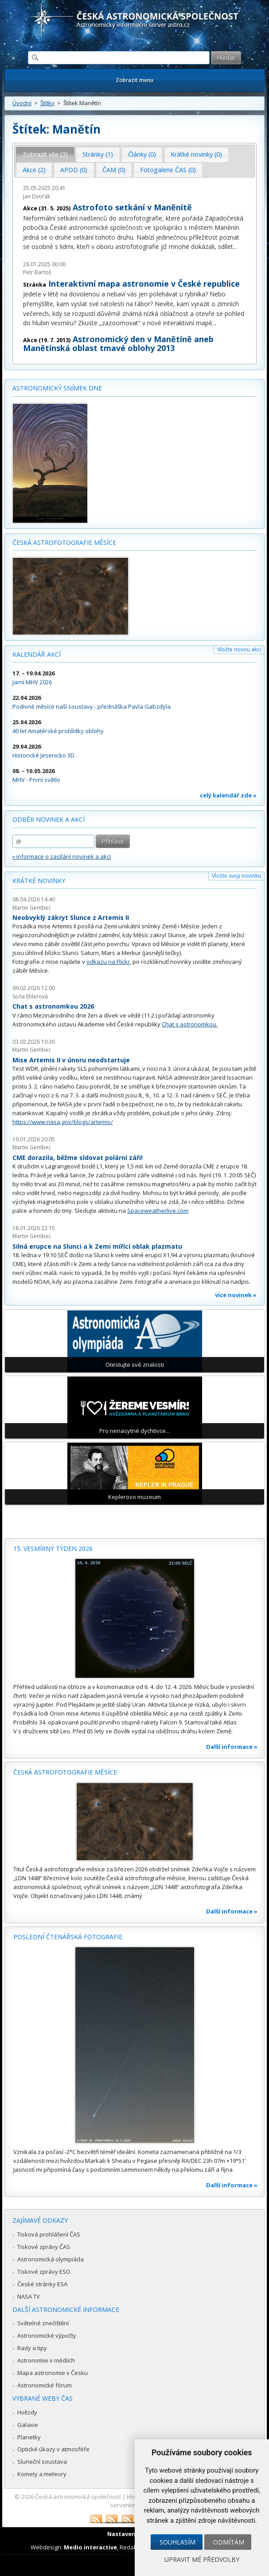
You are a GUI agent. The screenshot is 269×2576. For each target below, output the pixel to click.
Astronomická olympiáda (50, 2259)
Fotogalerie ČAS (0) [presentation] (168, 170)
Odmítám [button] (228, 2542)
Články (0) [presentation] (142, 154)
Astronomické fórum (44, 2385)
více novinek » (236, 1295)
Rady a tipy (32, 2348)
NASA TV (28, 2296)
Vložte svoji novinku (236, 876)
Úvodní (21, 103)
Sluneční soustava (42, 2462)
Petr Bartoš (37, 272)
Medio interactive (90, 2547)
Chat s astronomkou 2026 (53, 1006)
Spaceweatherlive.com (157, 1211)
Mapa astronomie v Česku (52, 2373)
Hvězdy (27, 2412)
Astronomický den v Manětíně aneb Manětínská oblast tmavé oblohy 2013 (118, 343)
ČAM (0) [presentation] (113, 170)
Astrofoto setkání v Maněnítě (132, 207)
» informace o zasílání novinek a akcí (61, 856)
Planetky (29, 2437)
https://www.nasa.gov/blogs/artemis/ (62, 1122)
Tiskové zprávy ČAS (43, 2247)
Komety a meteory (41, 2474)
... (235, 246)
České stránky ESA (42, 2284)
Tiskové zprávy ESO (43, 2272)
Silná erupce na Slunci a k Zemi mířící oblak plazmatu (97, 1246)
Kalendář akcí (36, 654)
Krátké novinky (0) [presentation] (196, 154)
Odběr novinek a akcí (48, 819)
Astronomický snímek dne (57, 388)
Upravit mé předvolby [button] (201, 2559)
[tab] (45, 154)
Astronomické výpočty (46, 2335)
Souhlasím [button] (177, 2542)
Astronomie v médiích (46, 2360)
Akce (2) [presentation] (34, 170)
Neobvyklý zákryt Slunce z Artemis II (70, 917)
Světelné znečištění (43, 2323)
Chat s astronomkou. (190, 1024)
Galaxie (27, 2425)
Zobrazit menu (134, 80)
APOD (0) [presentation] (73, 170)
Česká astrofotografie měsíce (64, 542)
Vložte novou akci (239, 649)
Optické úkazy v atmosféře (53, 2449)
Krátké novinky (38, 880)
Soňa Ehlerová (30, 996)
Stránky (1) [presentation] (97, 154)
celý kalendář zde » (228, 795)
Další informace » (231, 1747)
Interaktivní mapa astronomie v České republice (144, 283)
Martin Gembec (31, 907)
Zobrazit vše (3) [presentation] (45, 154)
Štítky (47, 103)
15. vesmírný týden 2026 (53, 1548)
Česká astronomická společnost (78, 2497)
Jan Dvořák (36, 196)
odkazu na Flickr (108, 962)
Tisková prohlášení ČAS (48, 2234)
